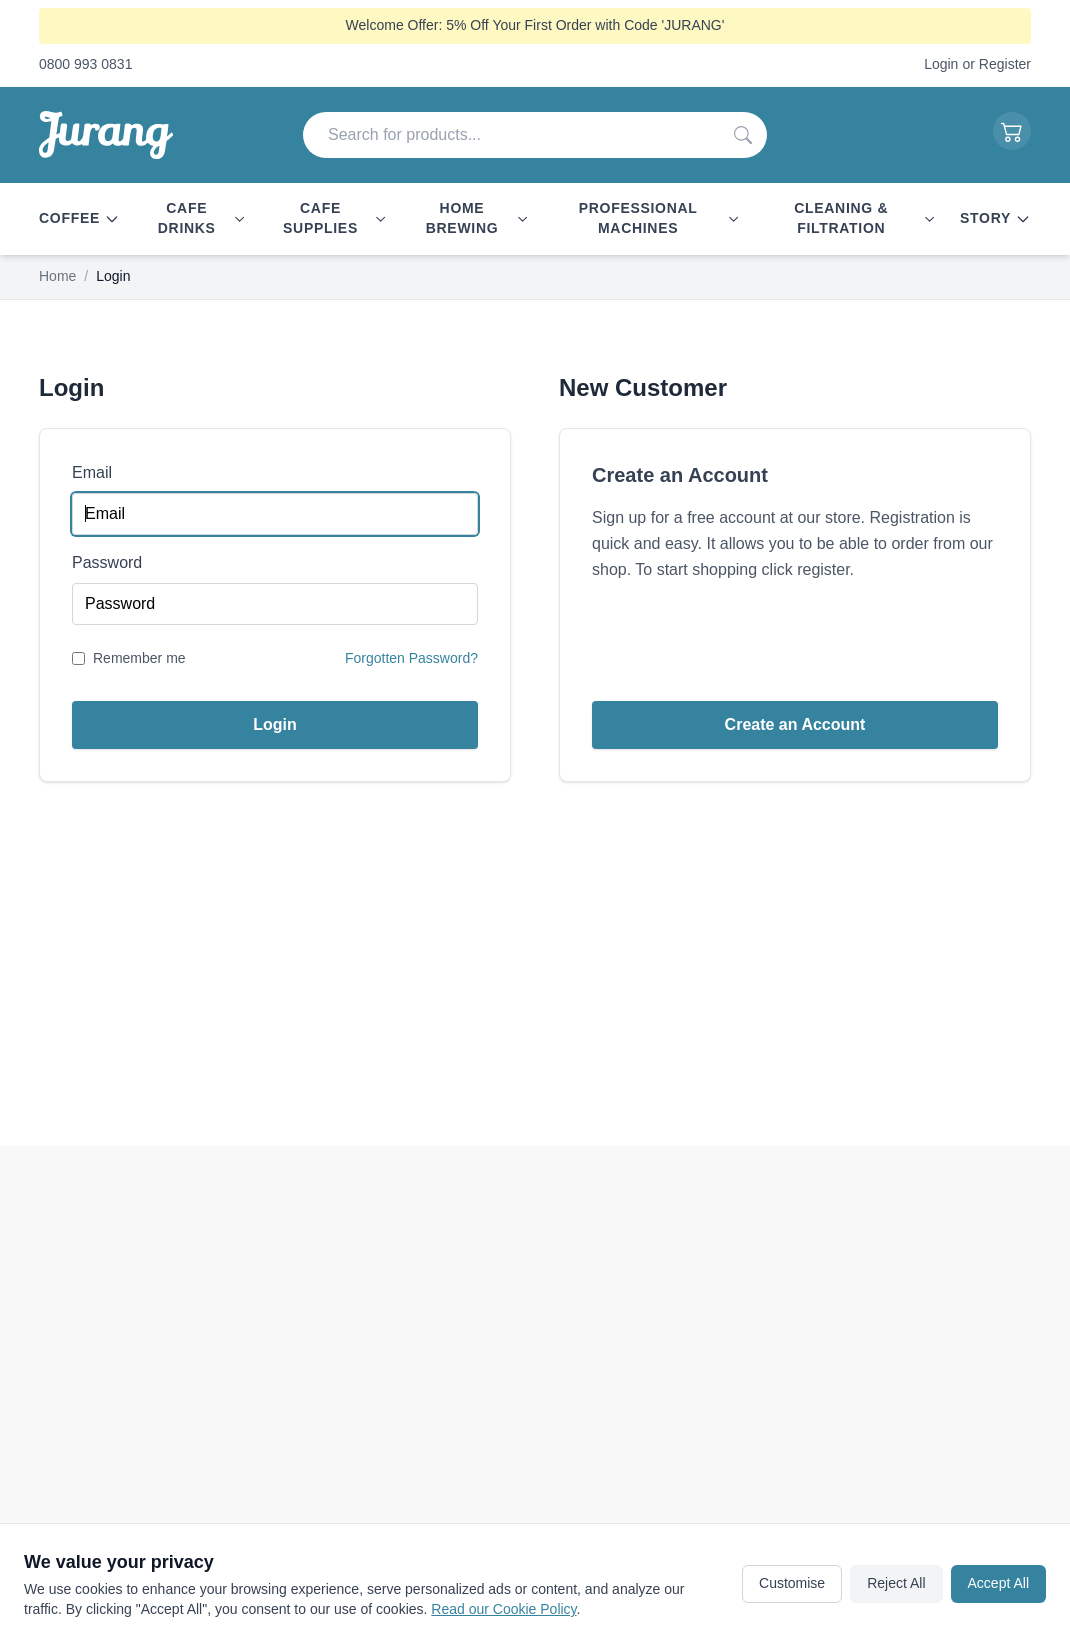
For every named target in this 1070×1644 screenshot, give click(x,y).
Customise (792, 1583)
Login (941, 64)
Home (57, 276)
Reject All (896, 1583)
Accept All (998, 1583)
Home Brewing (478, 218)
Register (1005, 64)
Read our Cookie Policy (503, 1609)
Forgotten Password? (411, 658)
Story (995, 218)
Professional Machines (659, 218)
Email (92, 472)
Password (107, 562)
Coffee (79, 218)
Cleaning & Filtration (865, 218)
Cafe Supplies (335, 218)
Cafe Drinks (202, 218)
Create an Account (795, 724)
